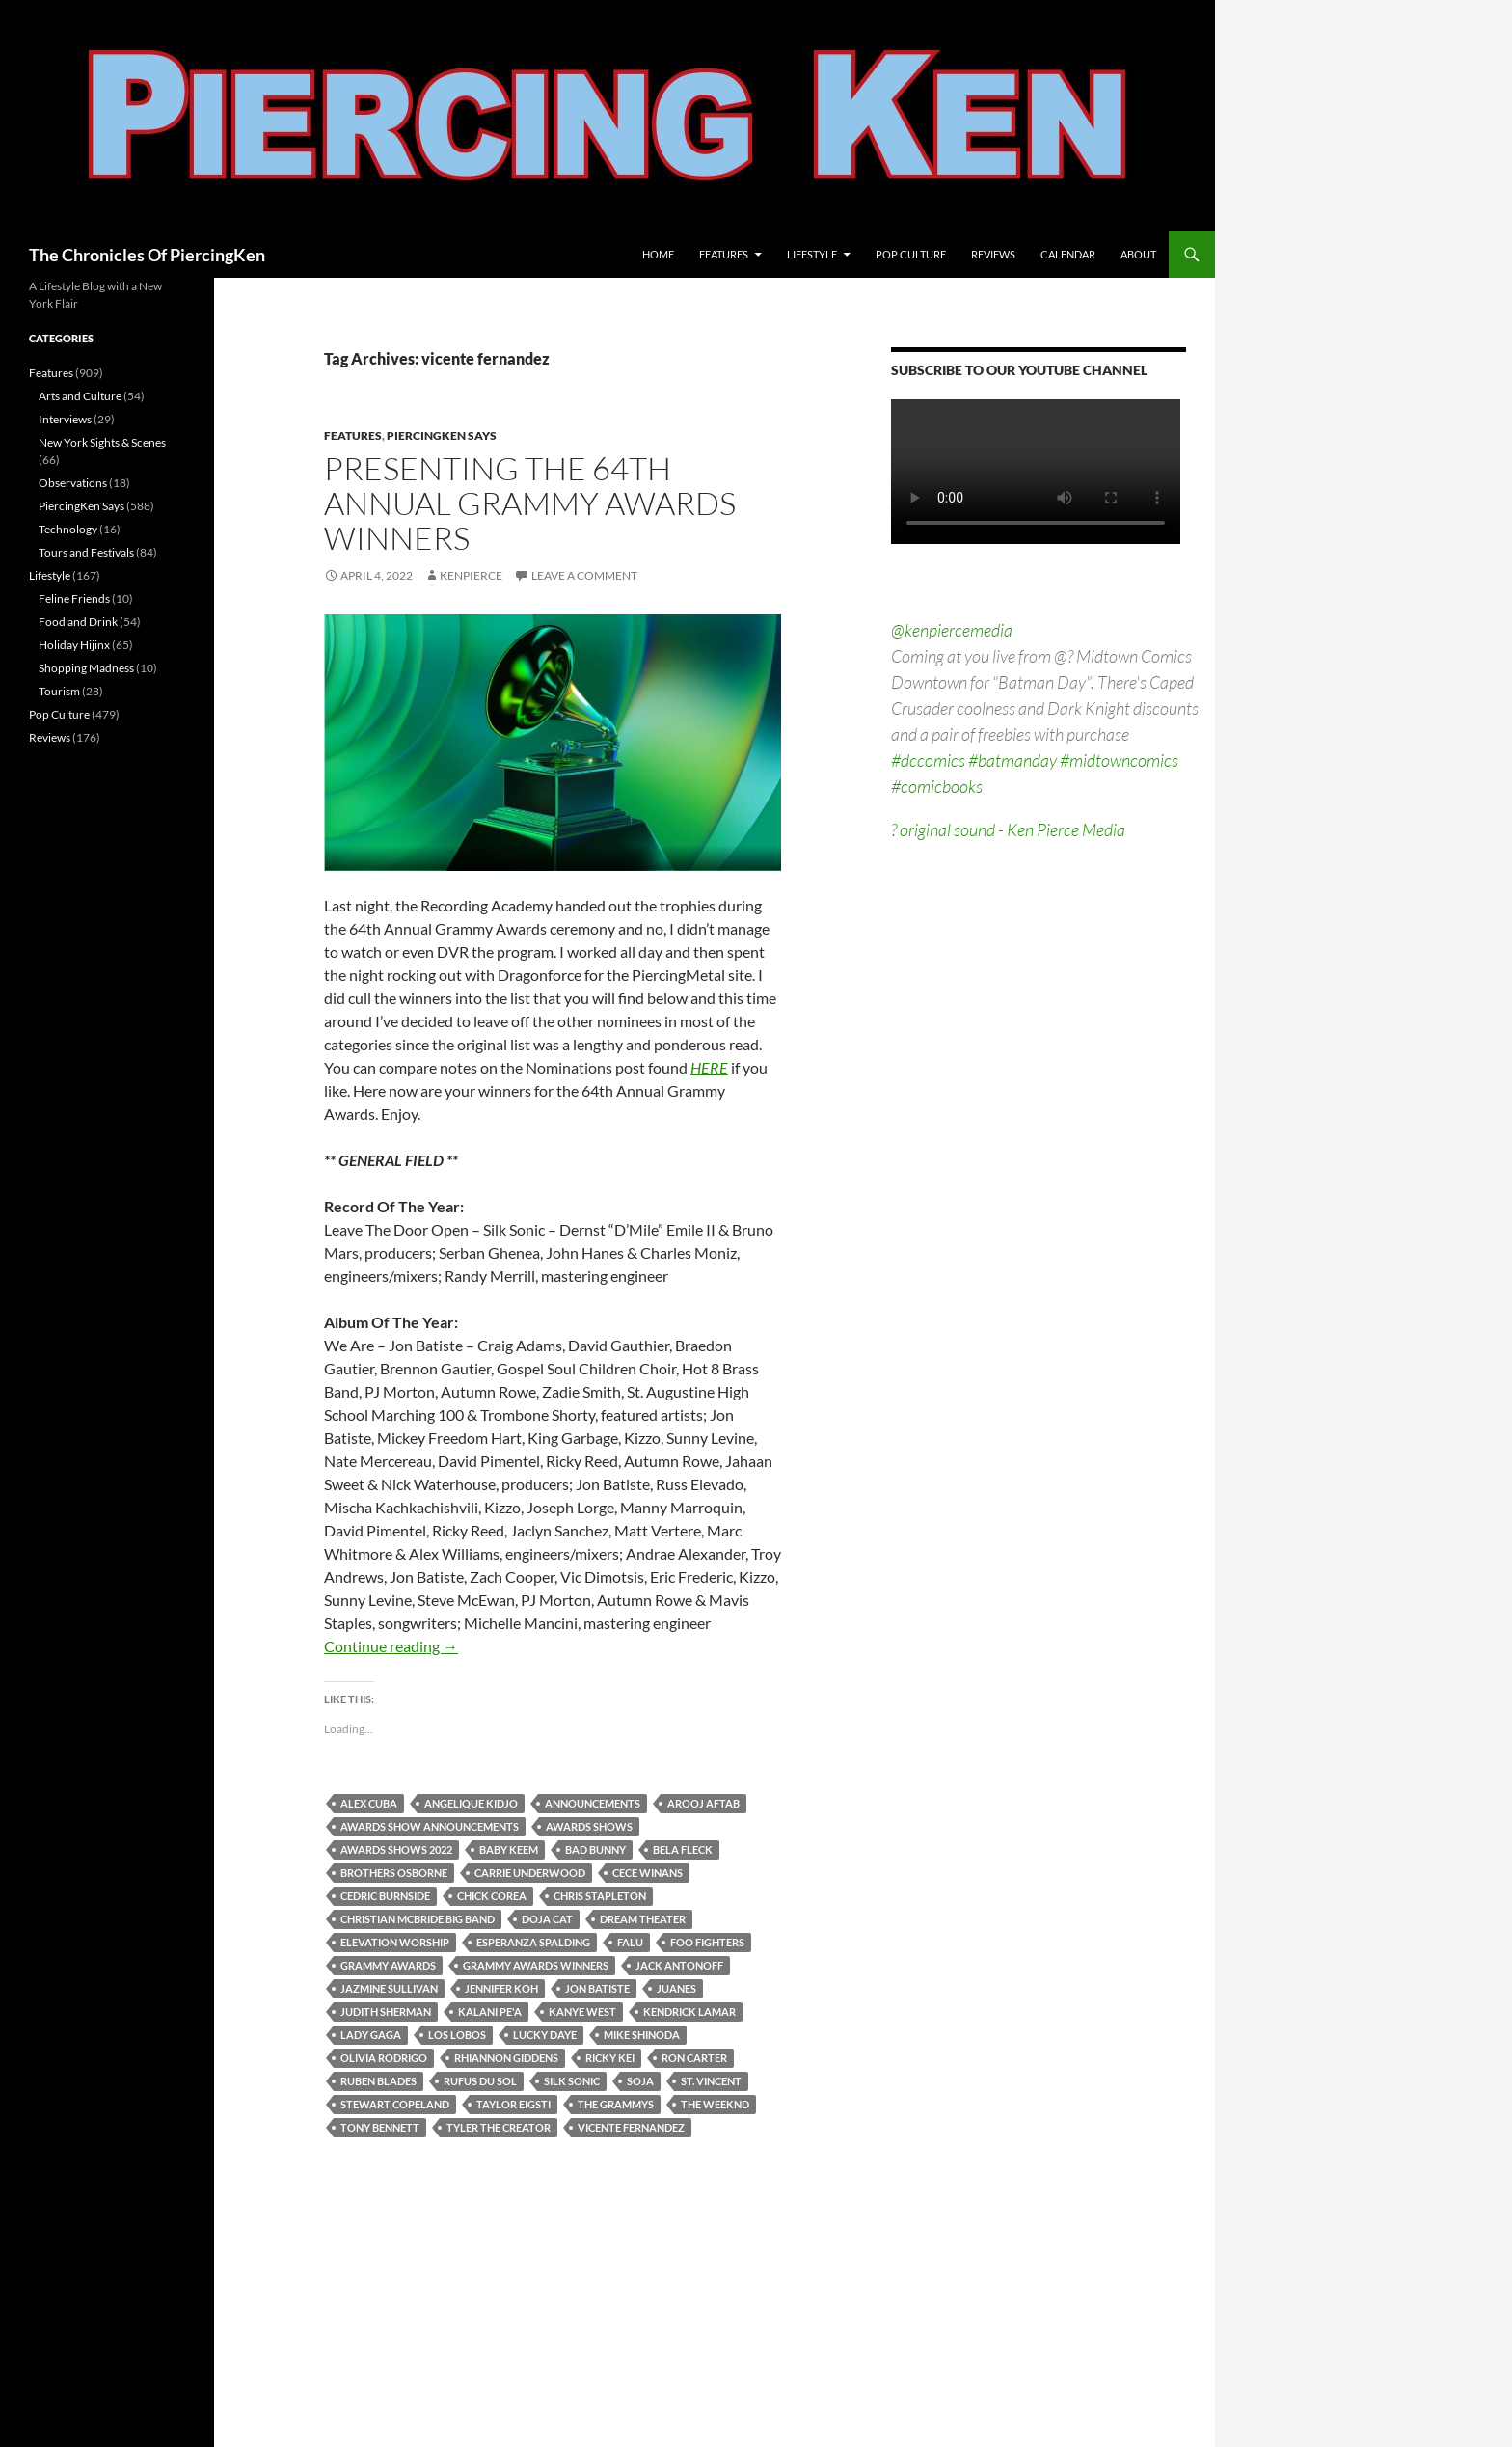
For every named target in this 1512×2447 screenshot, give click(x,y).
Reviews (993, 254)
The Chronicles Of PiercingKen (147, 254)
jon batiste (597, 1988)
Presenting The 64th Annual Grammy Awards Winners (530, 503)
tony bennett (379, 2127)
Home (658, 254)
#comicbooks (937, 786)
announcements (592, 1803)
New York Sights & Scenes (102, 442)
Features (723, 254)
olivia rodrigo (383, 2058)
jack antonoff (679, 1965)
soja (640, 2081)
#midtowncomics (1119, 760)
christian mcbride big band (417, 1919)
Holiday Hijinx (74, 645)
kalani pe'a (490, 2011)
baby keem (508, 1849)
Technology (68, 529)
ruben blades (378, 2081)
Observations (73, 483)
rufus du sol (480, 2081)
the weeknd (715, 2104)
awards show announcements (429, 1826)
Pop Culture (911, 254)
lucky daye (545, 2034)
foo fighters (707, 1942)
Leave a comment (584, 575)
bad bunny (595, 1849)
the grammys (616, 2104)
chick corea (491, 1896)
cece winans (647, 1872)
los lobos (457, 2034)
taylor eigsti (513, 2104)
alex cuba (368, 1803)
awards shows (589, 1826)
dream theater (643, 1919)
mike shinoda (642, 2034)
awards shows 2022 (396, 1849)
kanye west (582, 2011)
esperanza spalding (533, 1942)
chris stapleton (600, 1896)
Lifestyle (812, 254)
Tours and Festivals (86, 552)
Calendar (1067, 254)
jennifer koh (501, 1988)
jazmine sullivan (389, 1988)
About (1138, 254)
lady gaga (370, 2034)
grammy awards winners (535, 1965)
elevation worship (394, 1942)
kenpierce (471, 575)
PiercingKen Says (442, 435)
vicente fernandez (631, 2127)
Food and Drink (78, 621)
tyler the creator (498, 2127)
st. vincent (711, 2081)
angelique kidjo (471, 1803)
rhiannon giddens (506, 2058)
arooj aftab (703, 1803)
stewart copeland (394, 2104)
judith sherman (385, 2011)
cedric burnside (385, 1896)
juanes (676, 1988)
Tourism (59, 691)
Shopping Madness (86, 668)
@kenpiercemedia (951, 629)
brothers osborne (393, 1872)
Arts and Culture (80, 396)
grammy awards (388, 1965)
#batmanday (1012, 760)
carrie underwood (529, 1872)
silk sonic (572, 2081)
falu (630, 1942)
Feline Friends (74, 598)
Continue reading (391, 1646)
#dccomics (928, 760)
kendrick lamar (689, 2011)
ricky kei (609, 2058)
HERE (709, 1067)
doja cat (547, 1919)
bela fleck (683, 1849)
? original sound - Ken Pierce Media (1008, 829)
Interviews (65, 419)
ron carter (694, 2058)
